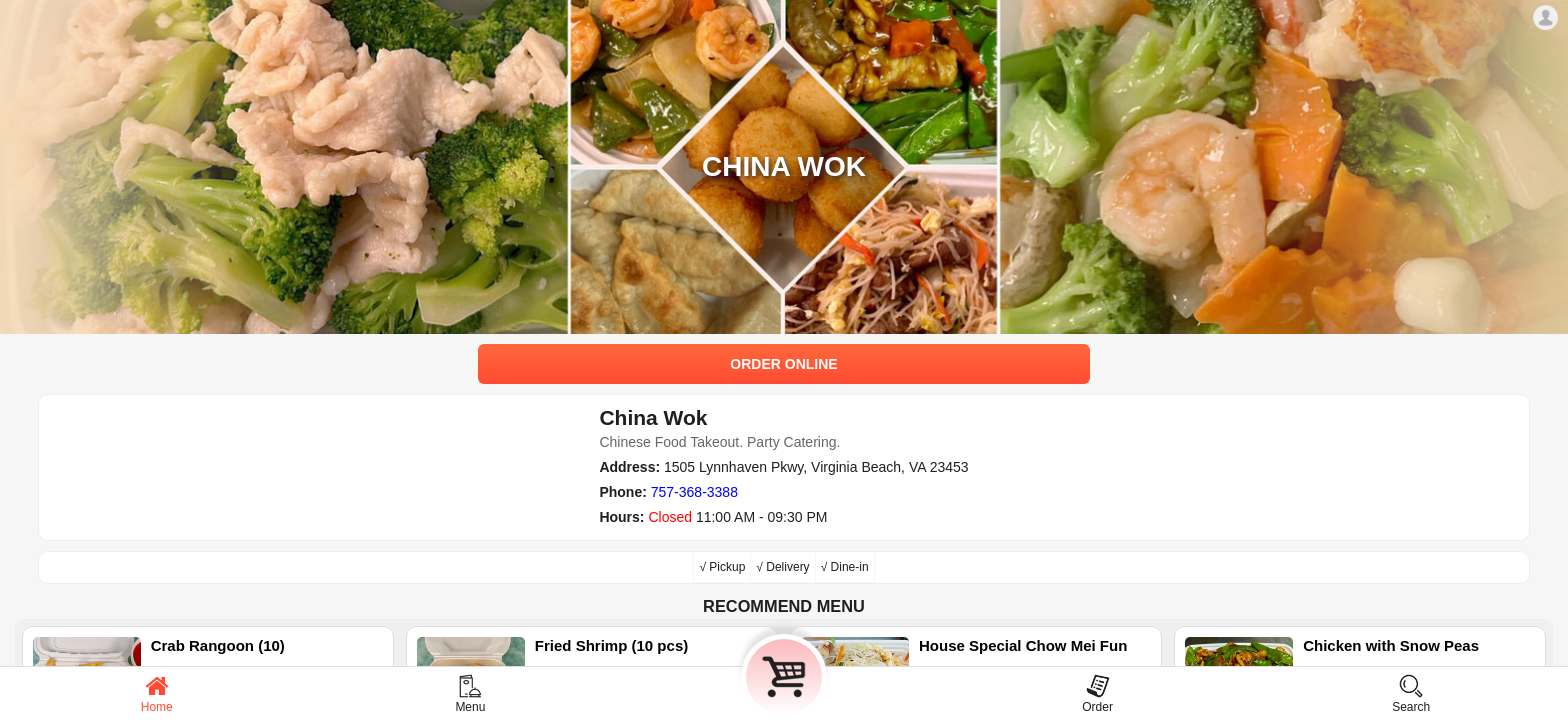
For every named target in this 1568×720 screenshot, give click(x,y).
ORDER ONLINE (783, 364)
